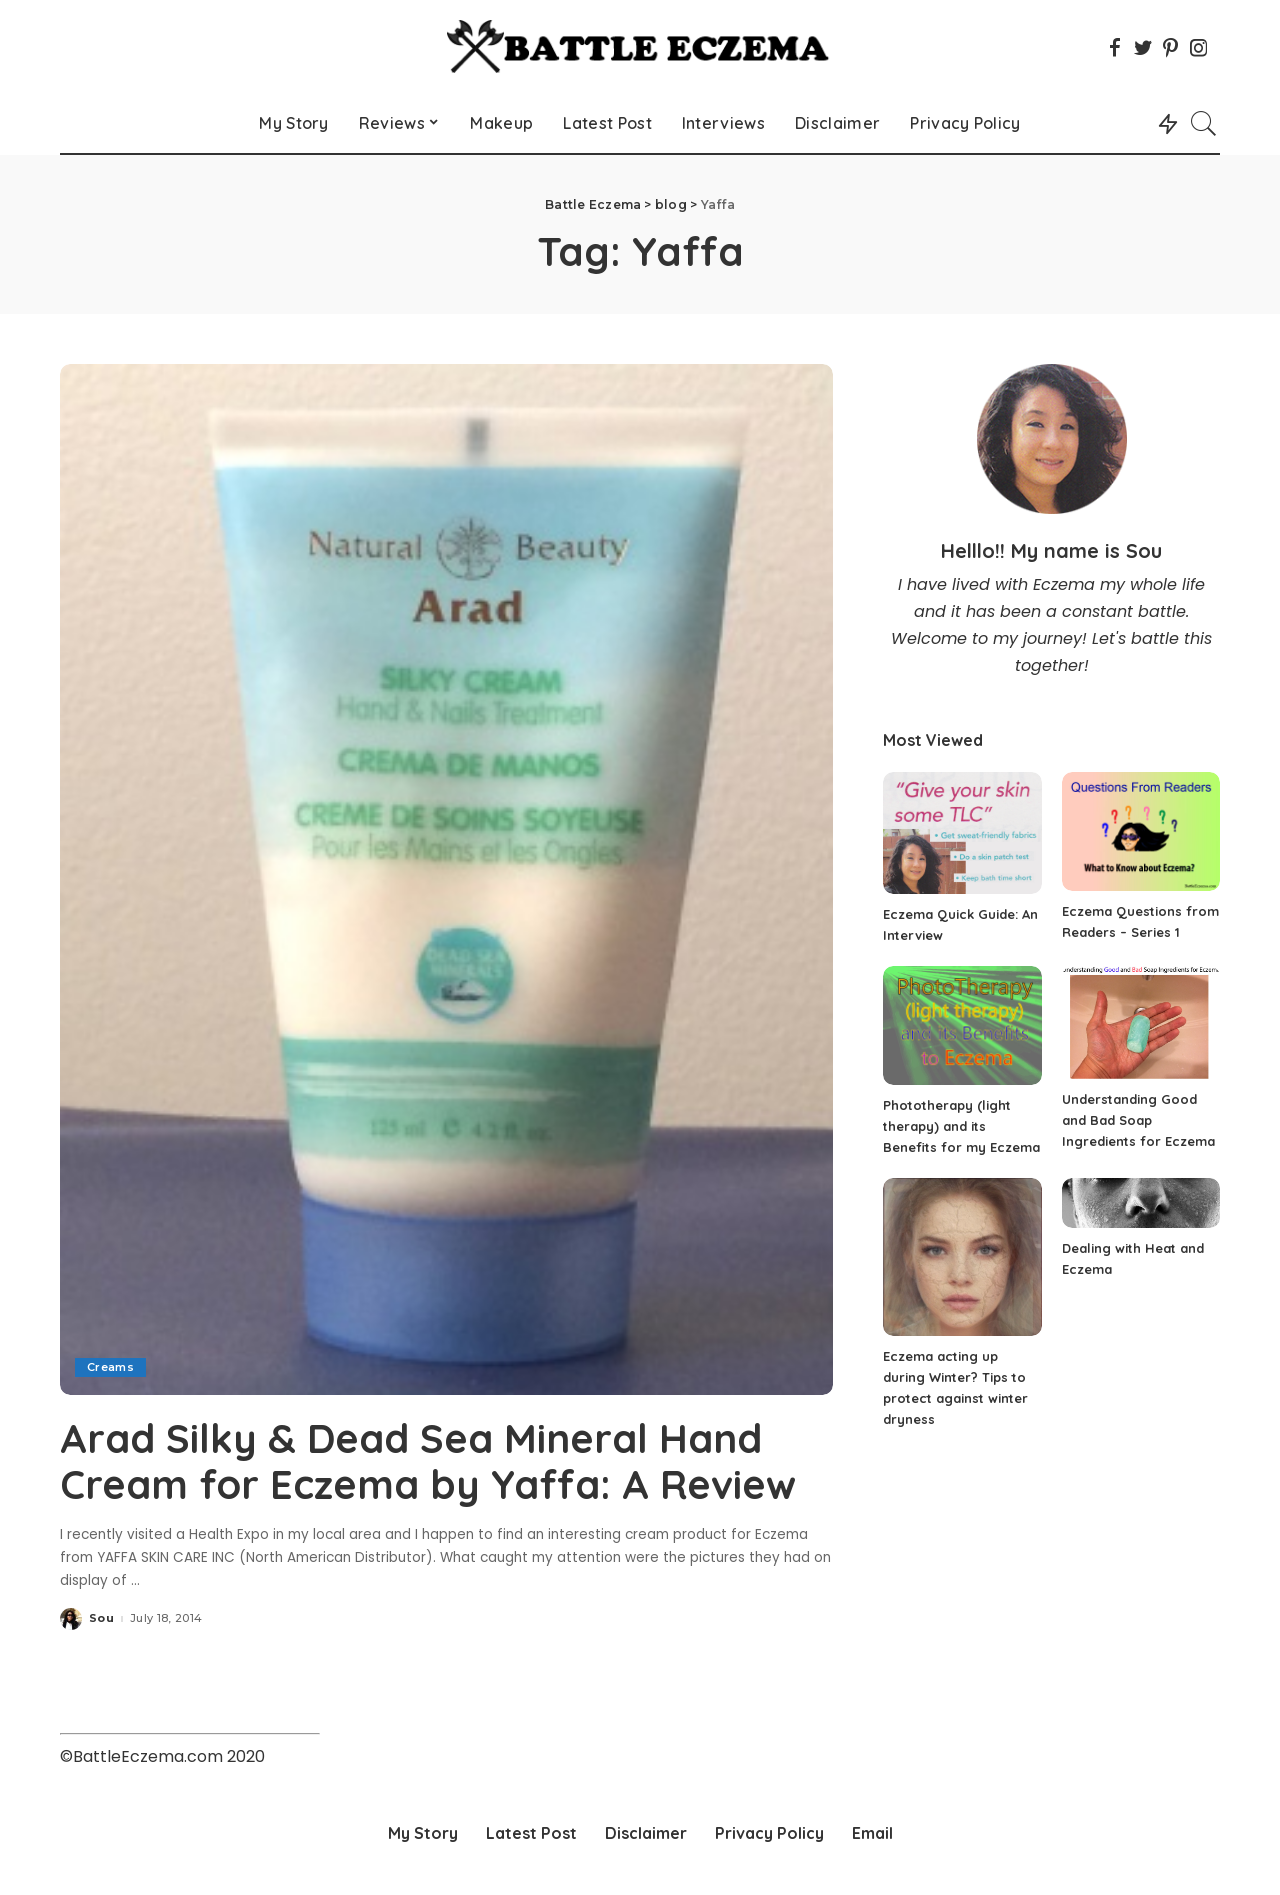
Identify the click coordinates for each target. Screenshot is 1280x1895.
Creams (110, 1367)
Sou (101, 1616)
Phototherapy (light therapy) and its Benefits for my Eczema (961, 1126)
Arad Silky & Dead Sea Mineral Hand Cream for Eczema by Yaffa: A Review (430, 1461)
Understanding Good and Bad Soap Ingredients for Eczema (1138, 1120)
